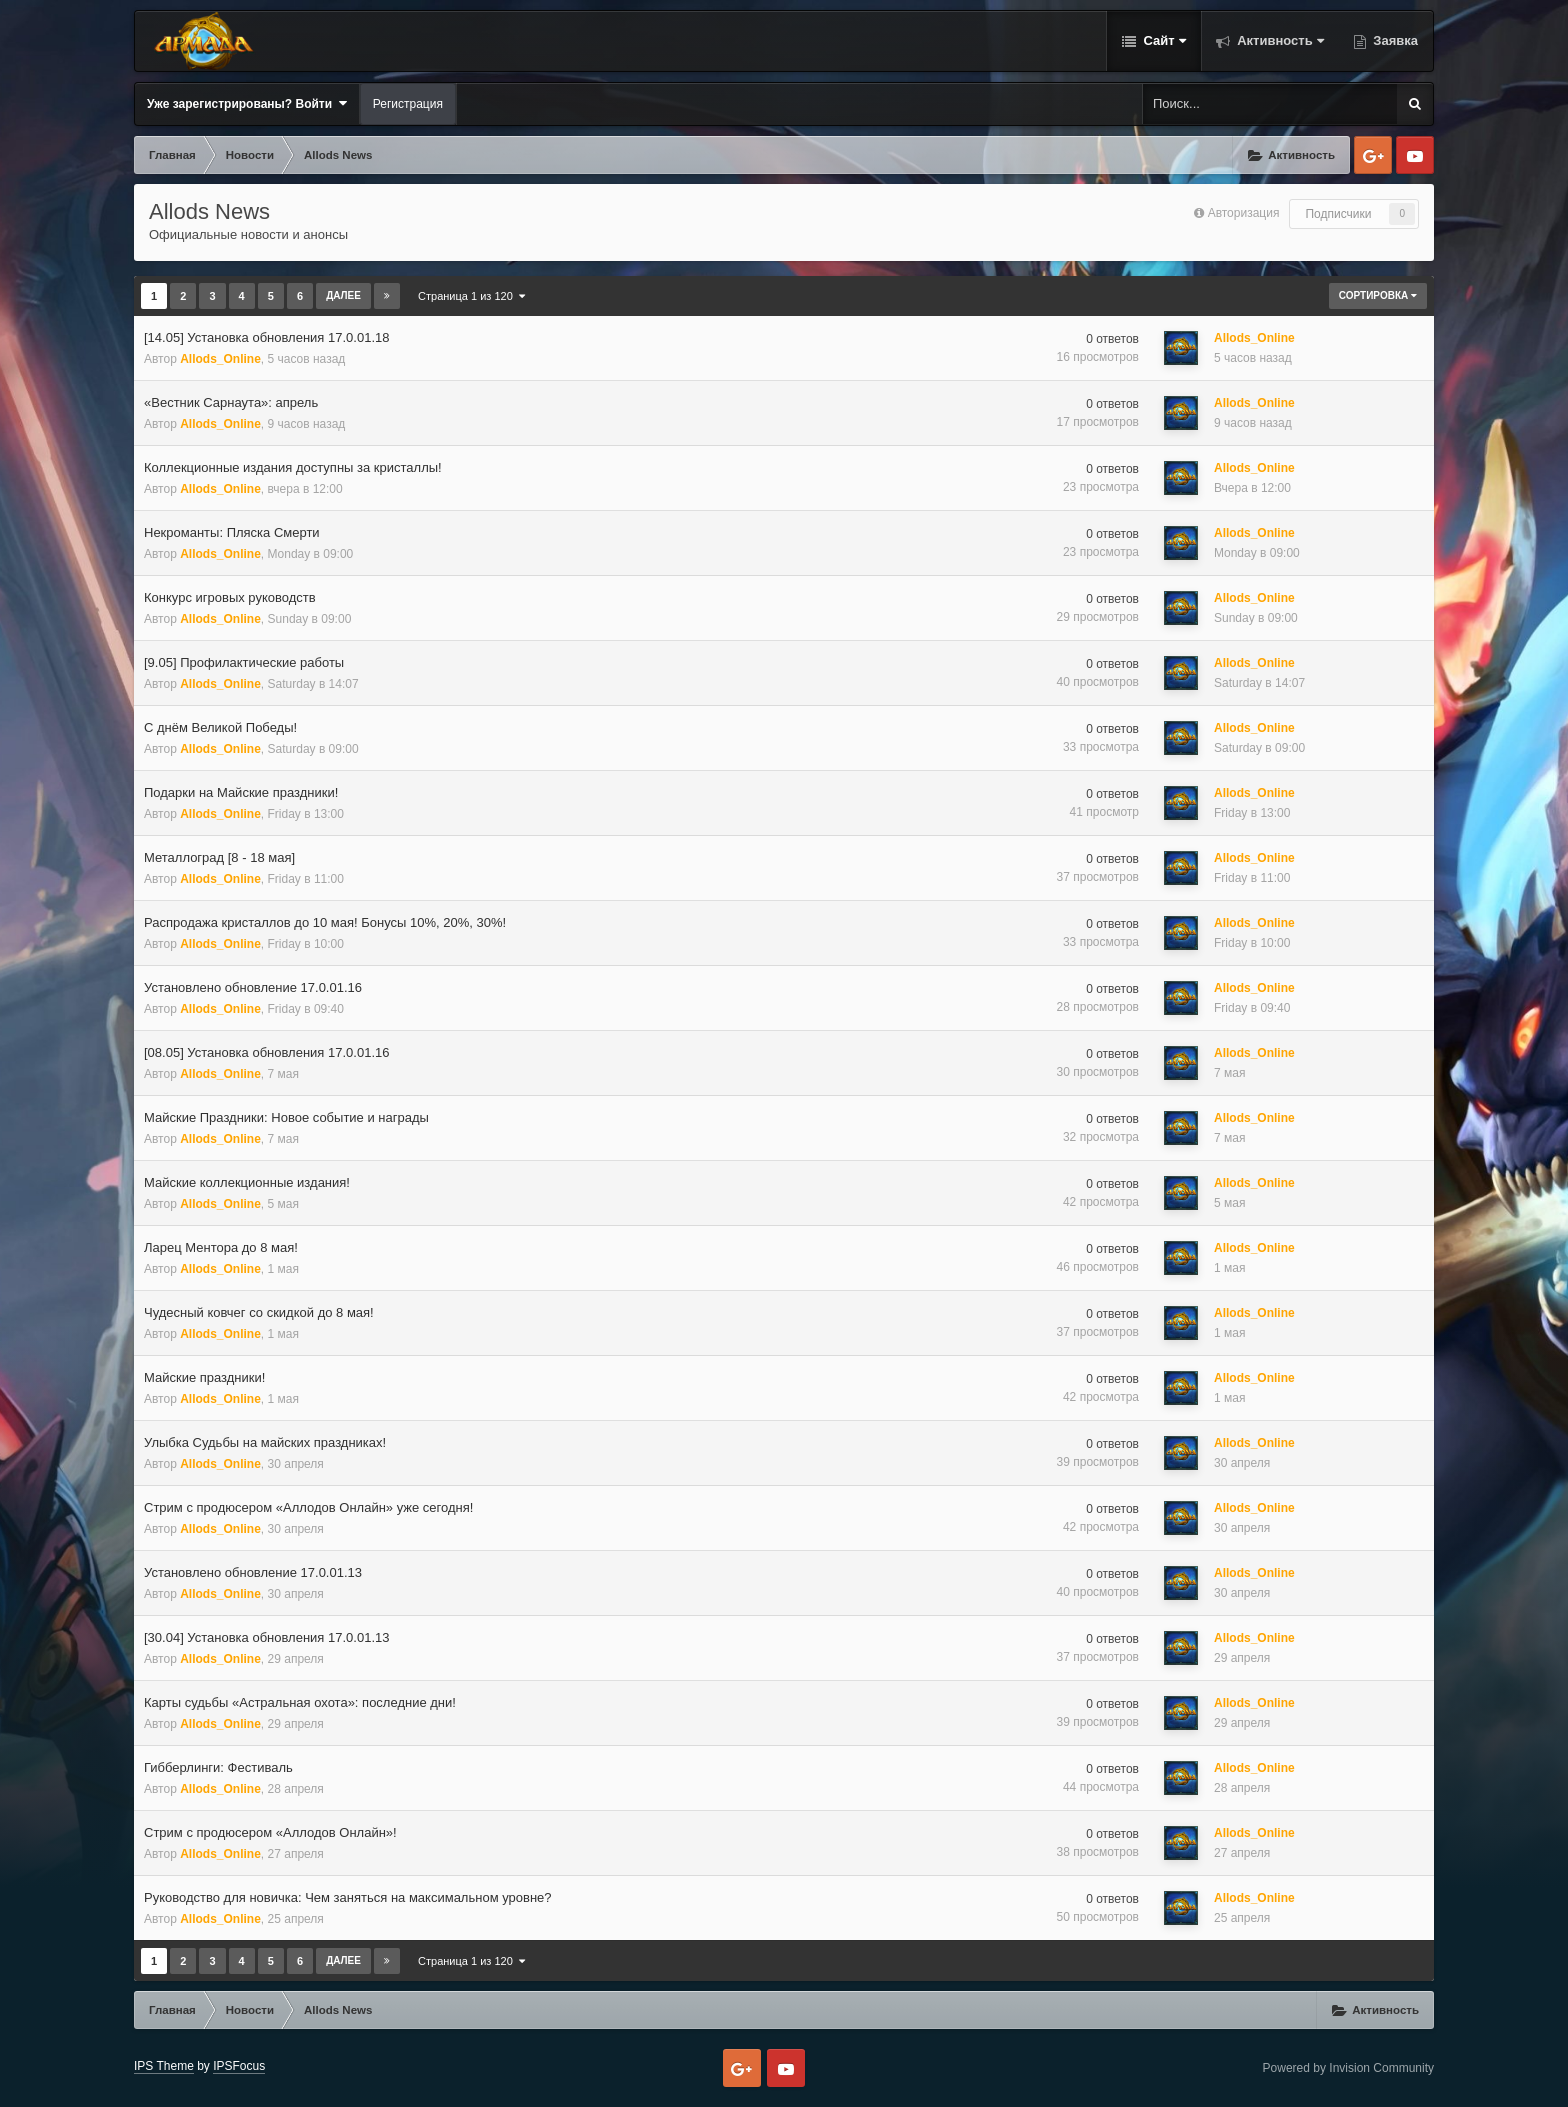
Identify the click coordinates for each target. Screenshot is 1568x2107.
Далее (343, 295)
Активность (1279, 40)
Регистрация (408, 104)
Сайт (1163, 40)
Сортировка (1378, 295)
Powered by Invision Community (1348, 2068)
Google (1373, 155)
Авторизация (1244, 213)
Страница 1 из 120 (471, 296)
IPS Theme (164, 2066)
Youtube (1415, 155)
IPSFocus (239, 2066)
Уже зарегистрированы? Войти (247, 103)
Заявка (1394, 40)
